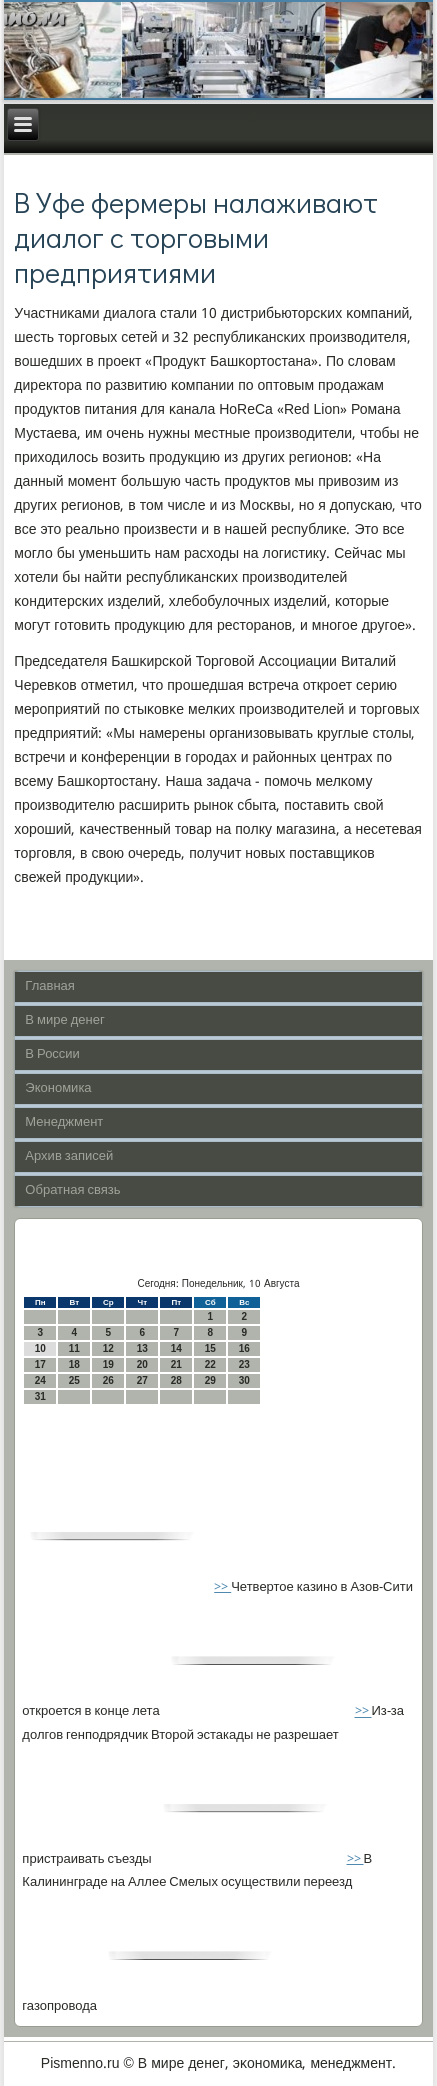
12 (108, 1348)
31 (40, 1396)
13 (142, 1348)
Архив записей (69, 1156)
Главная (49, 986)
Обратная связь (72, 1190)
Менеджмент (64, 1122)
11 (74, 1348)
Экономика (58, 1088)
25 (74, 1380)
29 (210, 1380)
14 (176, 1348)
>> (222, 1587)
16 (244, 1348)
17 (40, 1364)
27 (142, 1380)
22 (210, 1364)
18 (74, 1364)
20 (142, 1364)
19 (108, 1364)
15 (210, 1348)
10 (40, 1348)
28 (176, 1380)
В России (52, 1054)
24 (40, 1380)
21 (176, 1364)
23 (244, 1364)
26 (108, 1380)
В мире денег (64, 1020)
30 (244, 1380)
